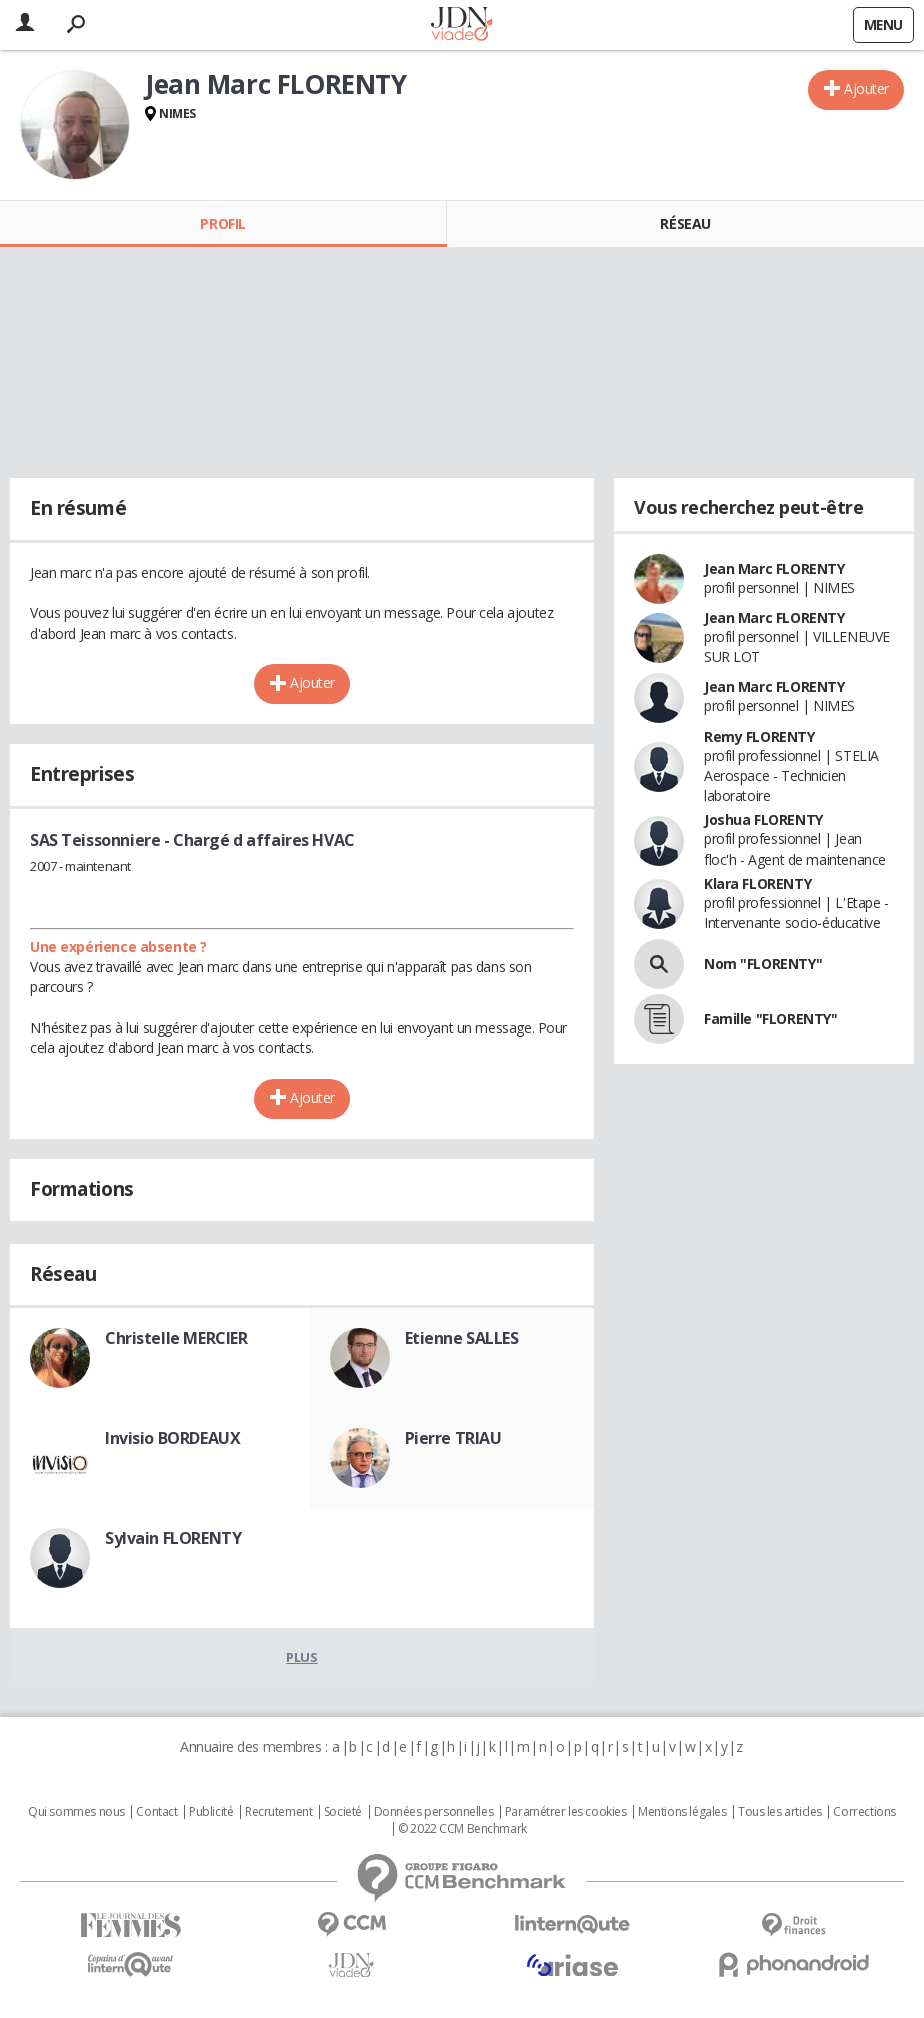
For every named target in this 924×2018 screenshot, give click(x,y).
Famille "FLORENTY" (770, 1018)
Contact (156, 1812)
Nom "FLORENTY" (763, 963)
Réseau (685, 223)
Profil (222, 223)
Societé (343, 1812)
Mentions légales (682, 1812)
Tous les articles (780, 1812)
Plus (301, 1657)
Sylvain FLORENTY (173, 1538)
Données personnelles (434, 1812)
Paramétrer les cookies (566, 1812)
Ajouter (866, 88)
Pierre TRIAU (453, 1438)
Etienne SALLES (462, 1338)
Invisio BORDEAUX (172, 1438)
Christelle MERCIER (176, 1338)
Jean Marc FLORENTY (774, 568)
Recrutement (278, 1812)
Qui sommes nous (76, 1812)
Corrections (864, 1812)
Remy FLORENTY (759, 736)
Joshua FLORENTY (763, 819)
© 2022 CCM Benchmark (462, 1829)
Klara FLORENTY (757, 883)
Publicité (211, 1812)
